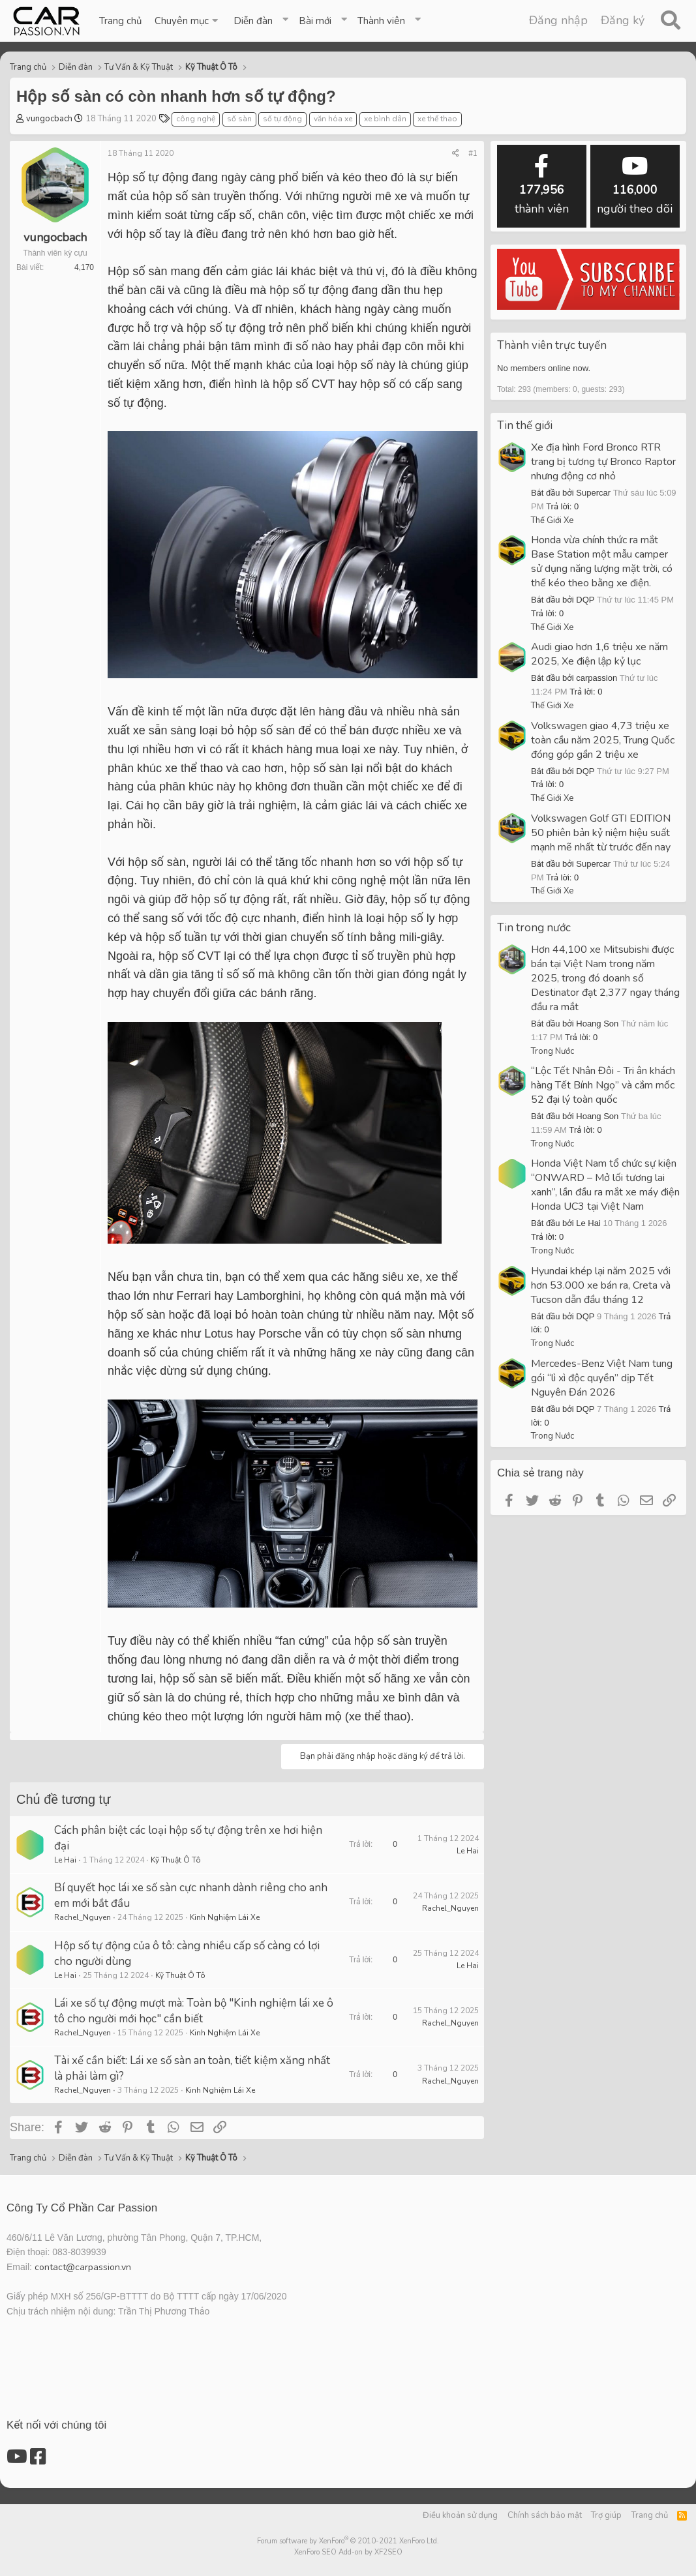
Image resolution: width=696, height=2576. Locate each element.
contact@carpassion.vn (83, 2267)
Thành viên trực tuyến (552, 345)
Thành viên (381, 20)
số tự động (282, 118)
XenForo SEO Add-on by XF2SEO (348, 2552)
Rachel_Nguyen (82, 1917)
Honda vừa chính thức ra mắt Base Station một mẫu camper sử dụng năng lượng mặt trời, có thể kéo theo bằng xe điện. (602, 561)
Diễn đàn (253, 20)
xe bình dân (385, 118)
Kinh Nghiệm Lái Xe (225, 1917)
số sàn (239, 118)
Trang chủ (120, 20)
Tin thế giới (524, 425)
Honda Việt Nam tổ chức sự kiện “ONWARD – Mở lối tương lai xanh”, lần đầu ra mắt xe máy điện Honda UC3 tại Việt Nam (605, 1185)
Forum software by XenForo (348, 2541)
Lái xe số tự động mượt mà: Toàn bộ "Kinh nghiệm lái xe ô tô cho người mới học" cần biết (193, 2011)
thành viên (542, 186)
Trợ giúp (606, 2515)
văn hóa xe (333, 118)
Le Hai (65, 1860)
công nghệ (195, 118)
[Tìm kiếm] (670, 21)
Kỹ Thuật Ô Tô (176, 1860)
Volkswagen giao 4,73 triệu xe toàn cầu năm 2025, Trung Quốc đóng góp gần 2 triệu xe (602, 740)
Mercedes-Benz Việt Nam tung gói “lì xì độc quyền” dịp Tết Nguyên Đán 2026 (602, 1378)
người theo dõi (635, 186)
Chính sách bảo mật (544, 2515)
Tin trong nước (534, 927)
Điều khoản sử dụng (460, 2515)
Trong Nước (552, 1051)
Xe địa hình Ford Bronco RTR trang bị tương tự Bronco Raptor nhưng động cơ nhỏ (603, 461)
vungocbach (49, 119)
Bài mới (315, 20)
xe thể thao (437, 118)
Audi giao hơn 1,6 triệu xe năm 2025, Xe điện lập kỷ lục (599, 654)
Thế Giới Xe (552, 520)
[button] (187, 21)
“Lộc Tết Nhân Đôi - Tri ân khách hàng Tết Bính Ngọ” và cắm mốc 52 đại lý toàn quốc (603, 1085)
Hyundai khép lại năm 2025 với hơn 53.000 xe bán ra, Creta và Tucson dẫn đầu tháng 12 (601, 1285)
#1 (472, 153)
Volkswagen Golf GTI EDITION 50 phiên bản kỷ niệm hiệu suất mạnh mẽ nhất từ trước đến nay (601, 832)
